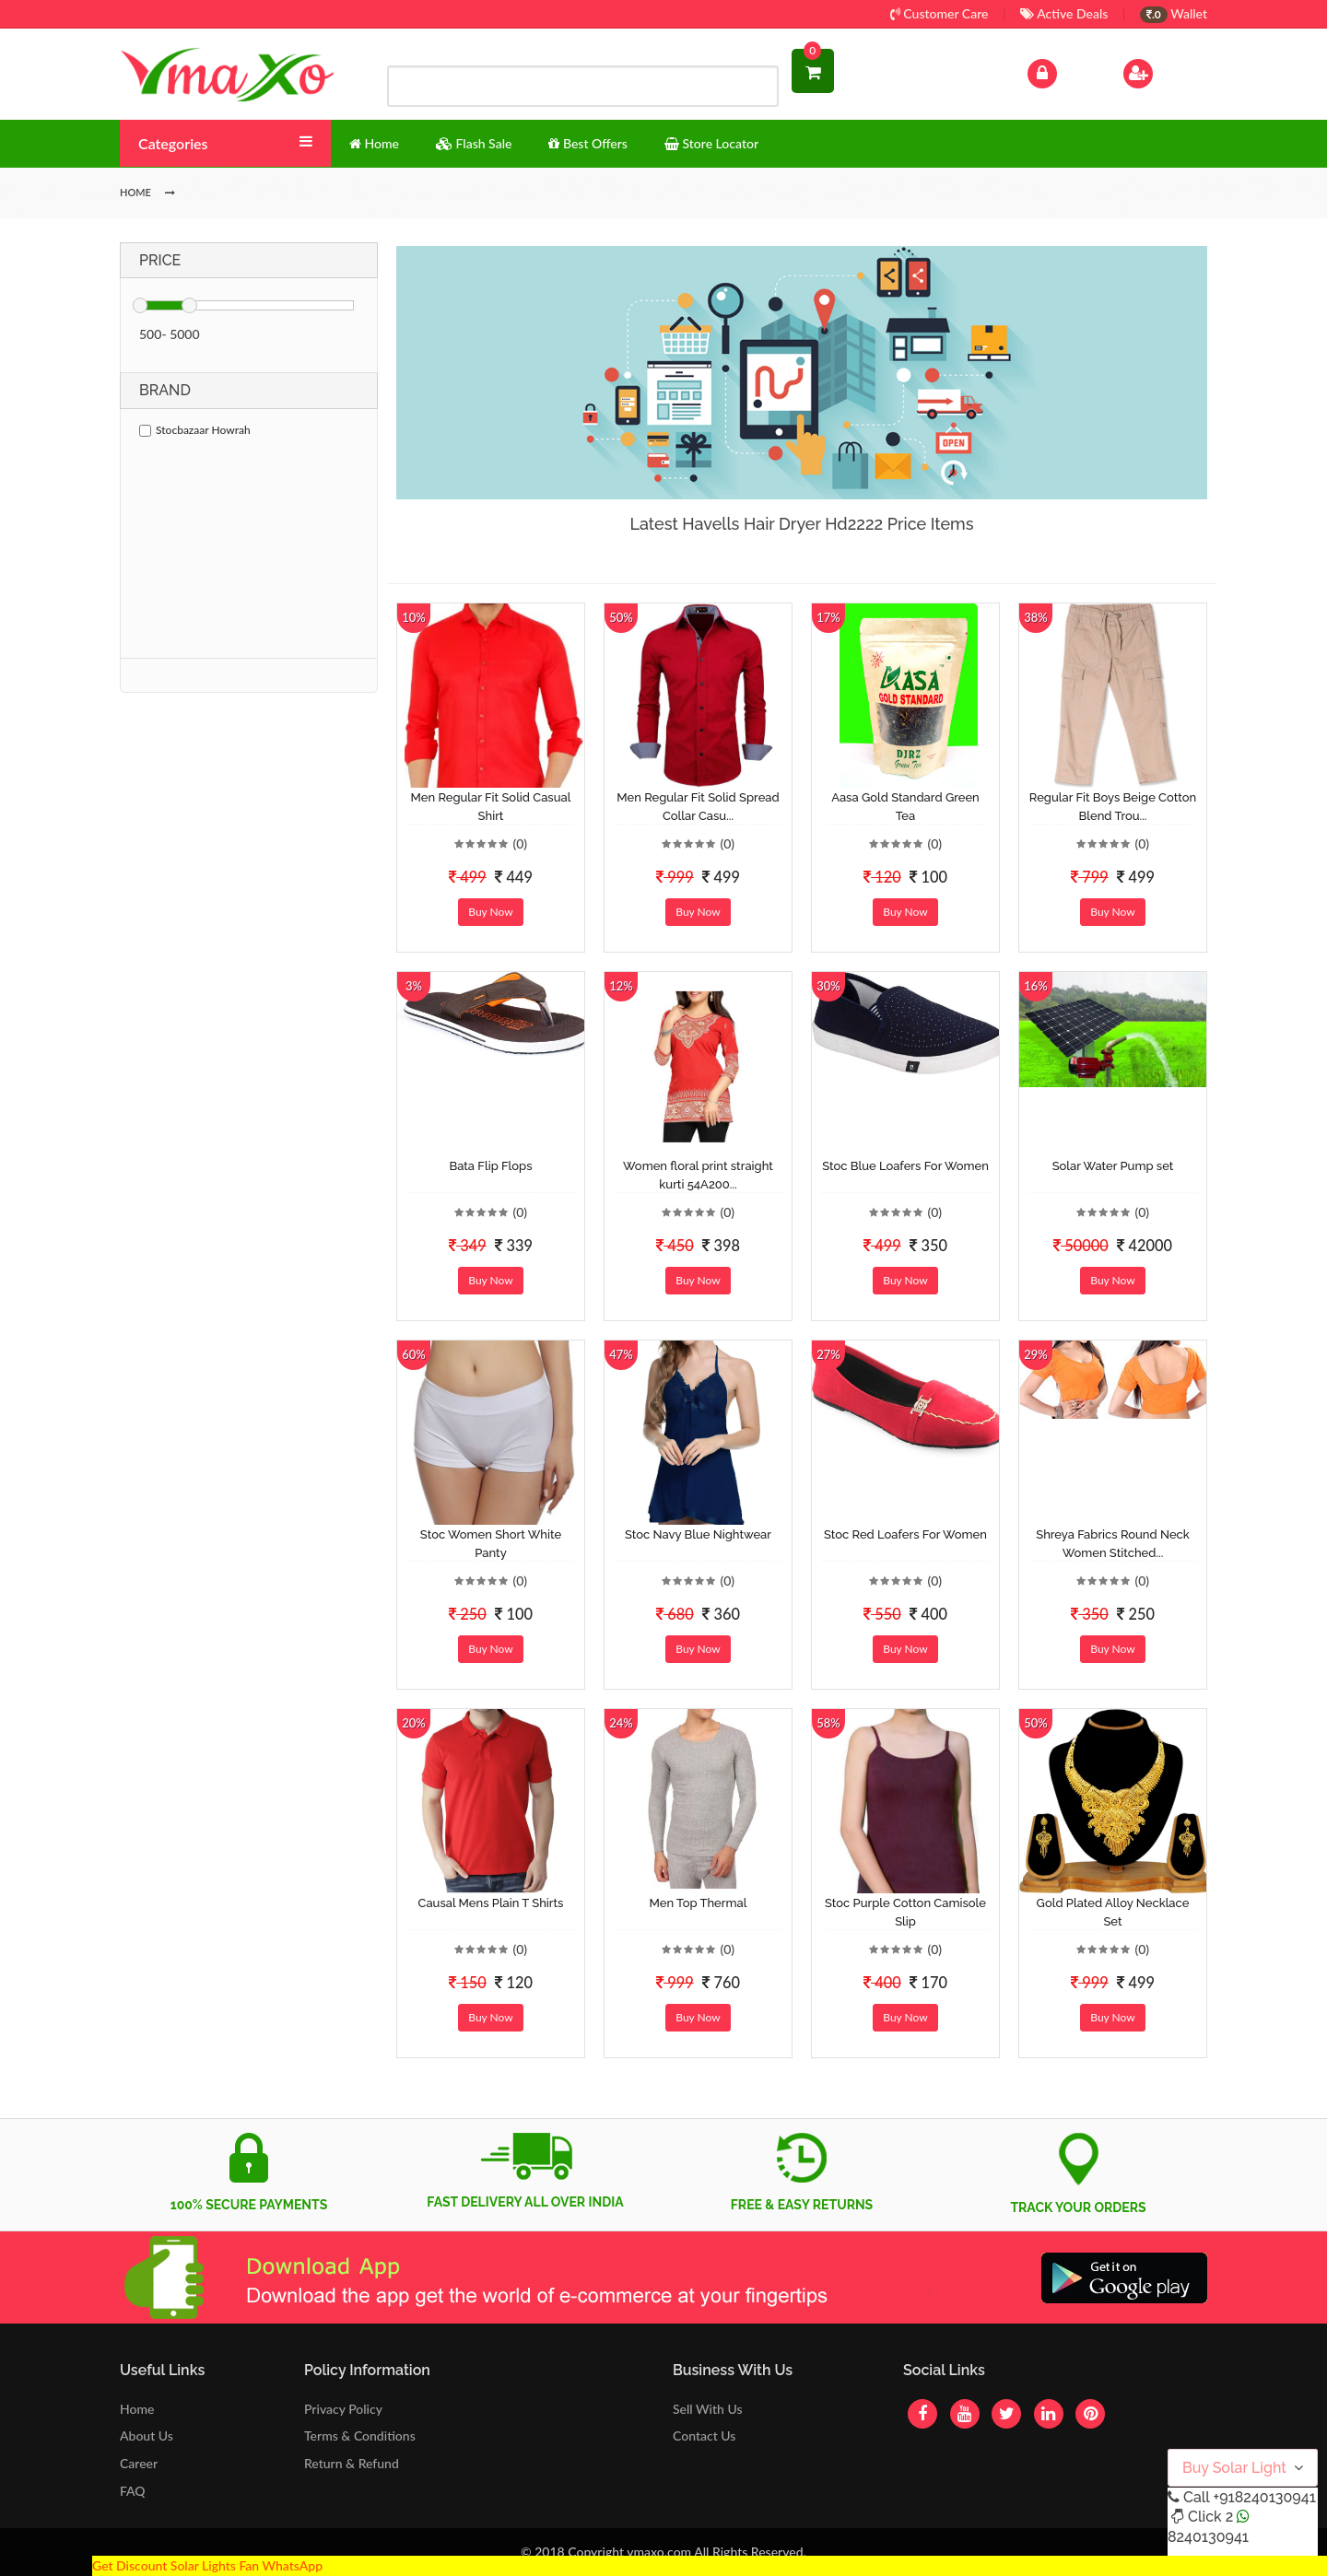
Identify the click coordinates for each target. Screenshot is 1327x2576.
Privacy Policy (343, 2409)
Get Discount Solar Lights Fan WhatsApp (207, 2565)
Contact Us (704, 2435)
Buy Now (490, 912)
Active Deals (1064, 13)
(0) (519, 843)
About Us (146, 2435)
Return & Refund (351, 2463)
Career (139, 2463)
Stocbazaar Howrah (195, 430)
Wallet (1173, 13)
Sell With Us (707, 2409)
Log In (1062, 71)
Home (137, 2409)
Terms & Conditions (360, 2435)
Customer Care (939, 13)
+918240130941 (1264, 2497)
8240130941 (1208, 2537)
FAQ (133, 2491)
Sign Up (1162, 71)
